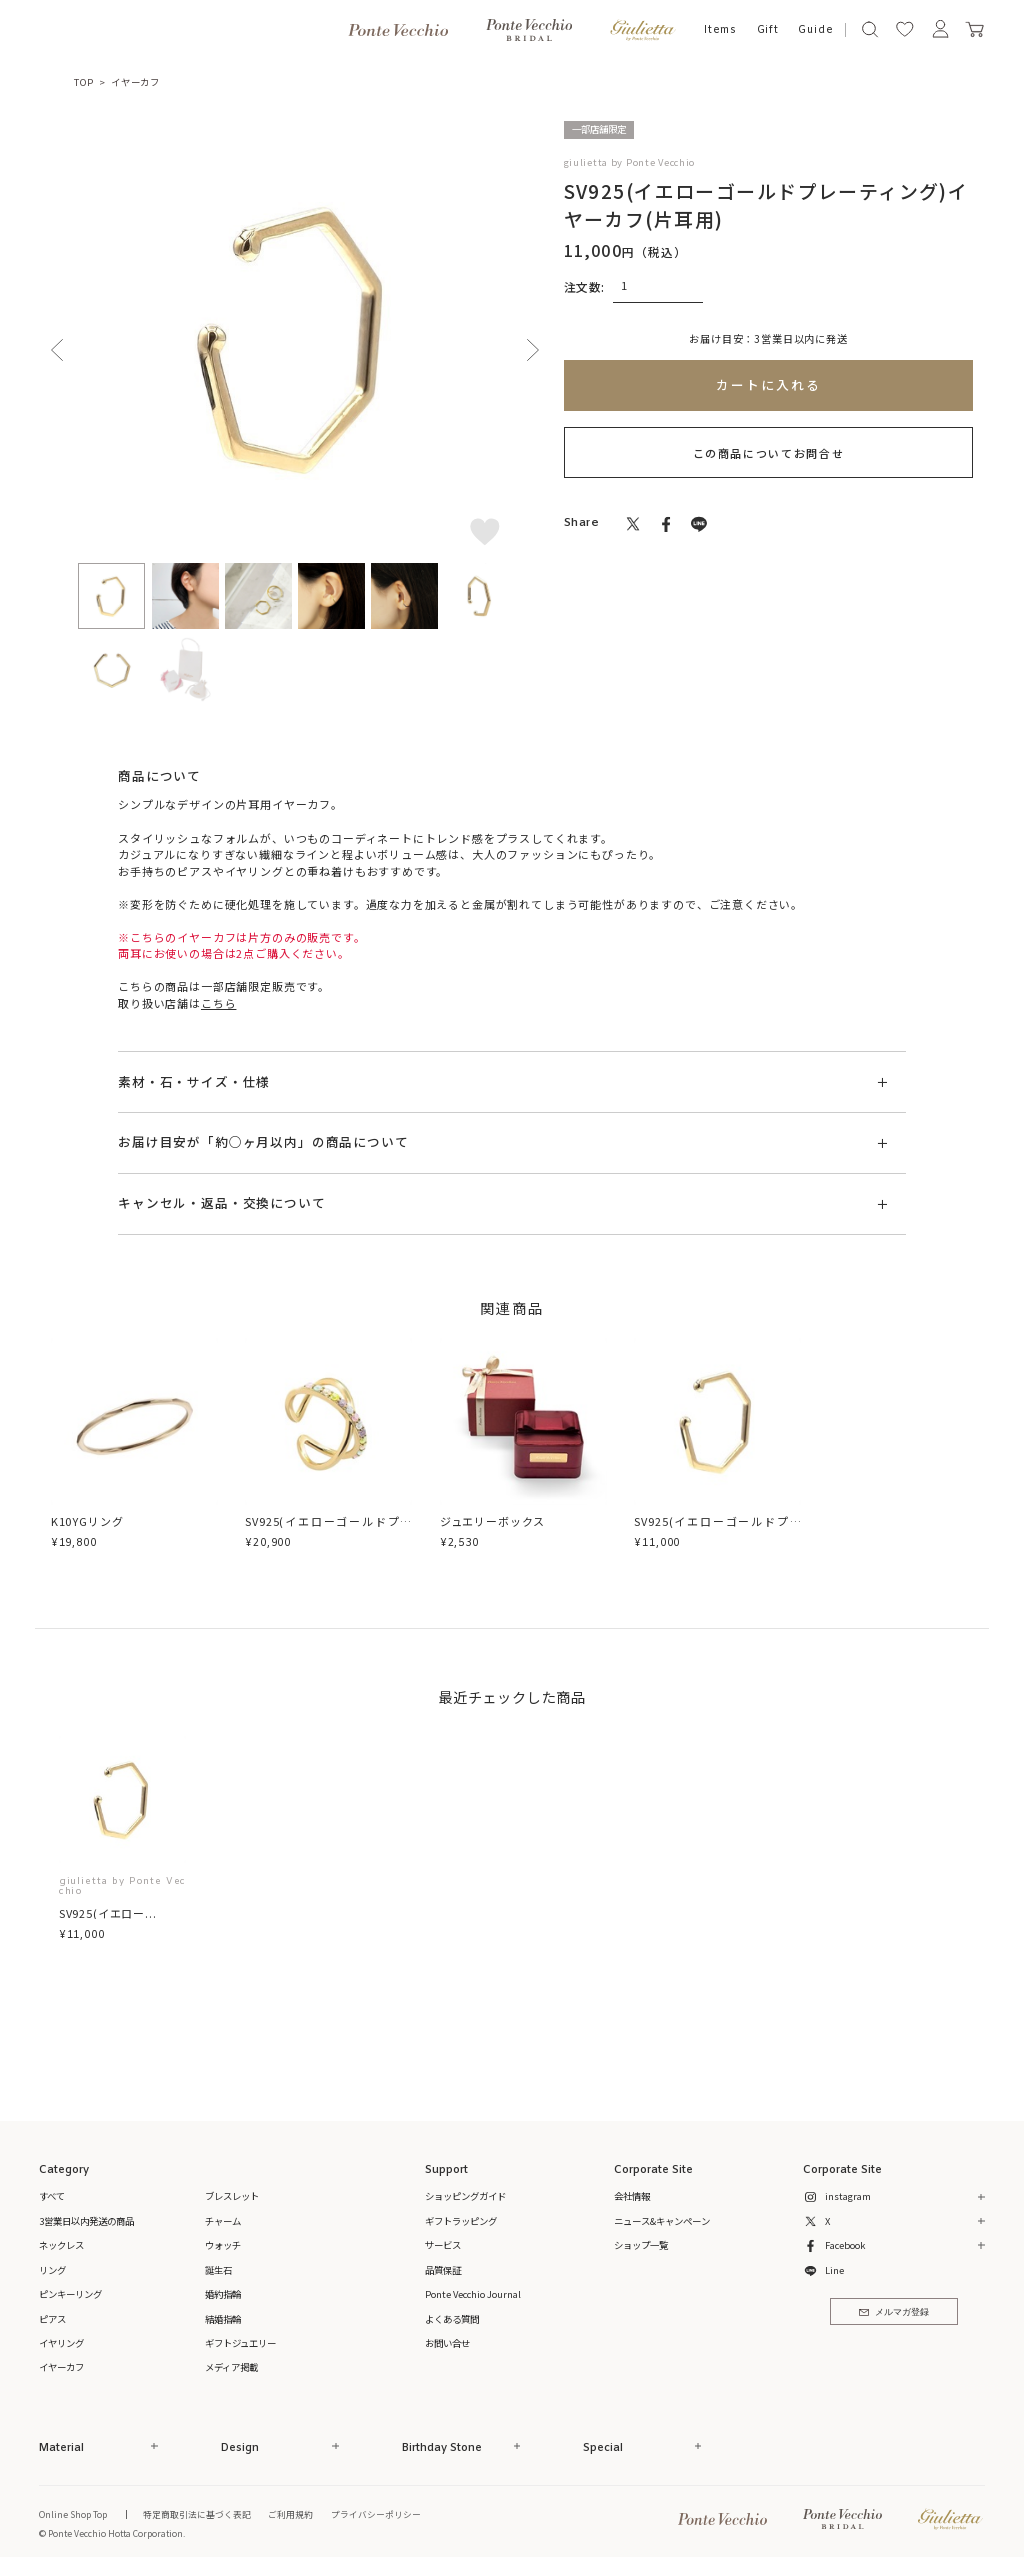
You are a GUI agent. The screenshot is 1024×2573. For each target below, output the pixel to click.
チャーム (223, 2221)
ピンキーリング (70, 2294)
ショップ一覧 (641, 2245)
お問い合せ (447, 2343)
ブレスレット (232, 2196)
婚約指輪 (223, 2294)
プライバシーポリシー (376, 2514)
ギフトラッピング (461, 2221)
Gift (768, 30)
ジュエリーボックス (492, 1521)
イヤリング (61, 2343)
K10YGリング (87, 1521)
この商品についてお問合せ (769, 453)
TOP (83, 82)
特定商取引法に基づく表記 (197, 2514)
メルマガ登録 (893, 2312)
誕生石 (218, 2270)
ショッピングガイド (465, 2196)
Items (720, 30)
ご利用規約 (290, 2514)
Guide (815, 30)
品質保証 (443, 2270)
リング (52, 2270)
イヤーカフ (135, 82)
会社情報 (632, 2196)
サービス (443, 2245)
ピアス (52, 2319)
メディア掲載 (231, 2367)
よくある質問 (452, 2319)
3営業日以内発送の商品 (86, 2221)
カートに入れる (768, 384)
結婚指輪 (223, 2319)
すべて (52, 2196)
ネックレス (61, 2245)
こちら (218, 1003)
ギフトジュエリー (240, 2343)
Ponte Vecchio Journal (473, 2294)
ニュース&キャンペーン (662, 2221)
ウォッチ (223, 2245)
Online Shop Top (73, 2514)
